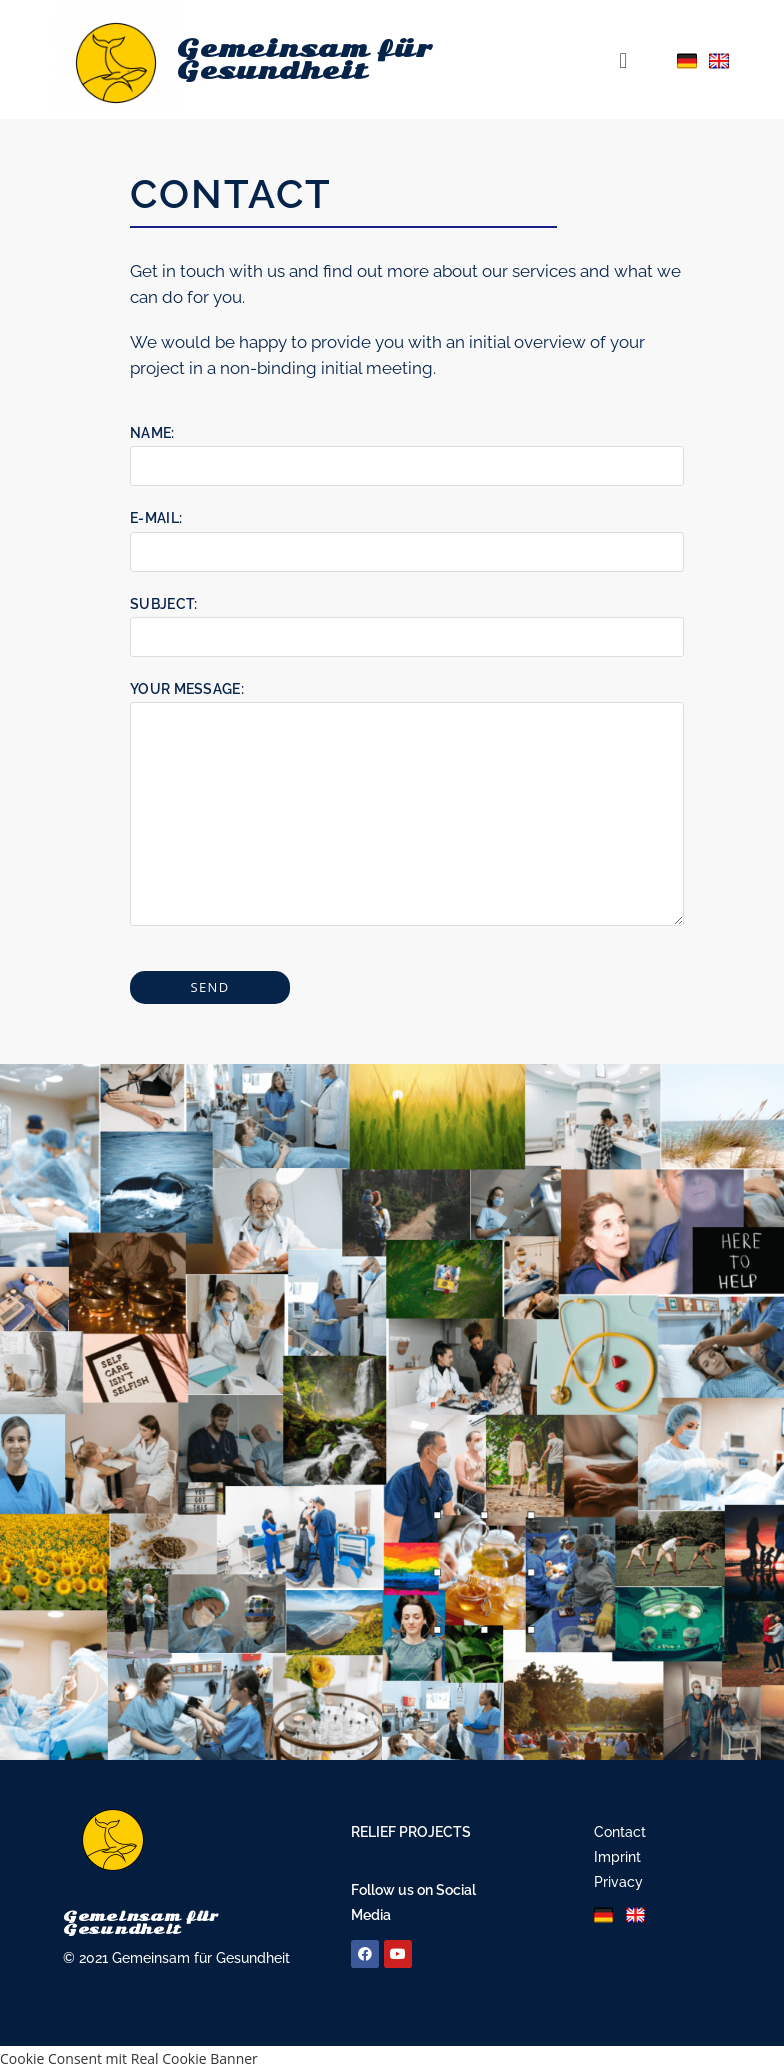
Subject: (407, 620)
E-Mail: (407, 534)
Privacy (618, 1882)
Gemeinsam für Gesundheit (304, 60)
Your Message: (407, 751)
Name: (407, 449)
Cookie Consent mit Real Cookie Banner (129, 2058)
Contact (620, 1832)
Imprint (617, 1857)
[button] (622, 59)
